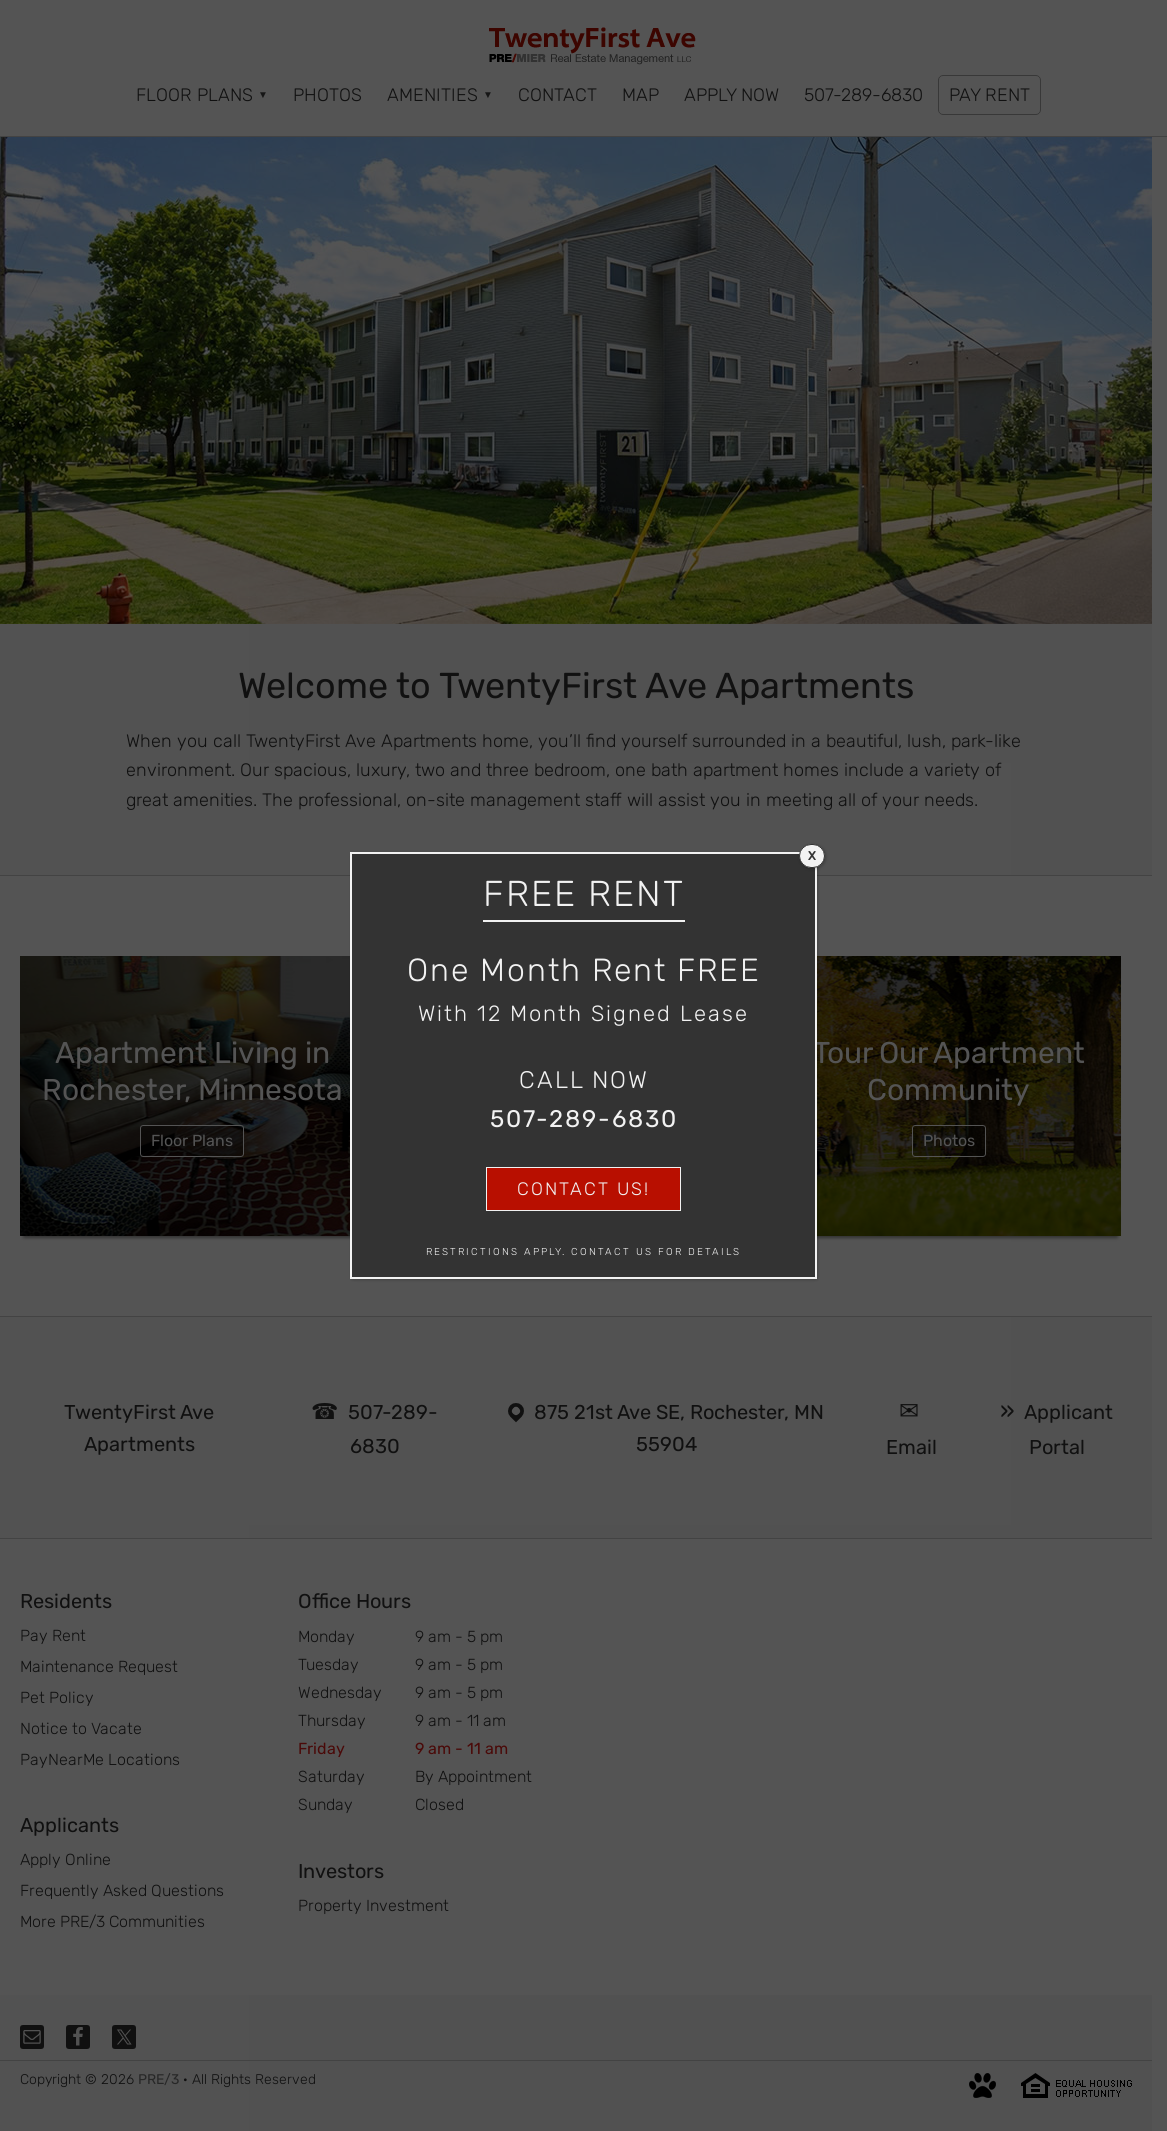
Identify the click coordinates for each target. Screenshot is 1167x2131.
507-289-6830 (584, 1119)
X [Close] (812, 856)
